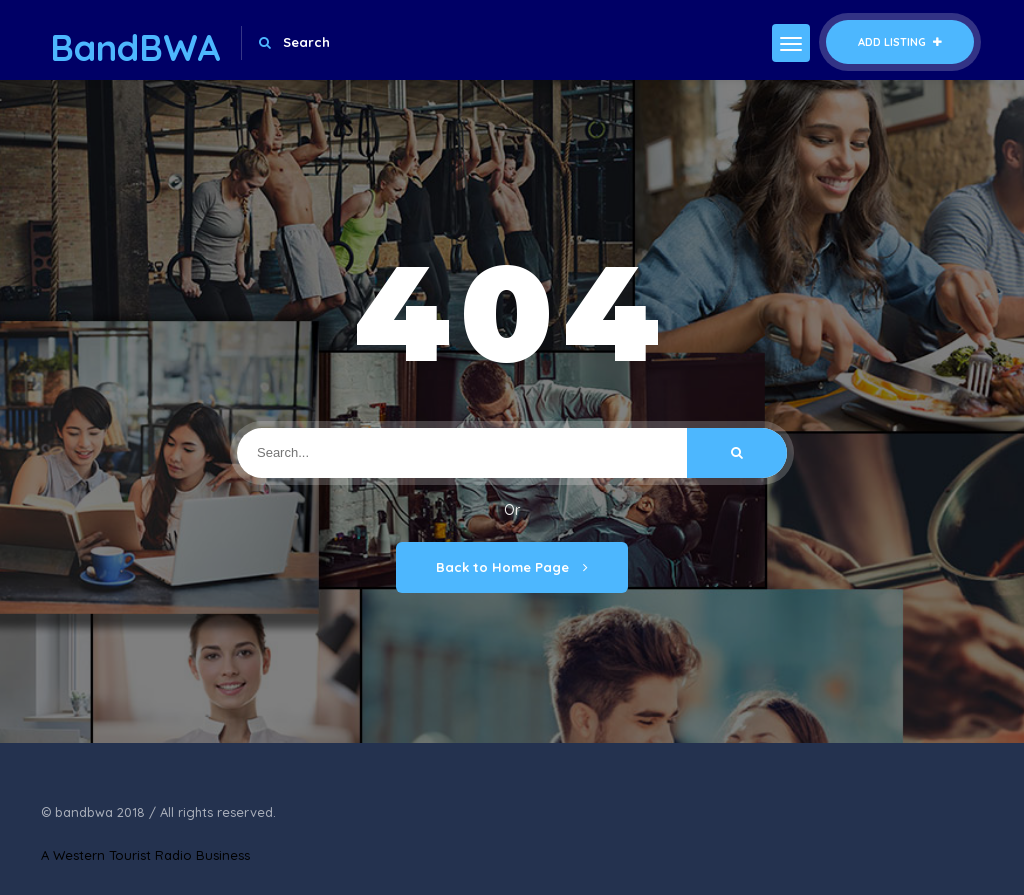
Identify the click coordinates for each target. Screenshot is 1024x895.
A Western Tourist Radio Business (145, 855)
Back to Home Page (512, 567)
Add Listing (900, 42)
